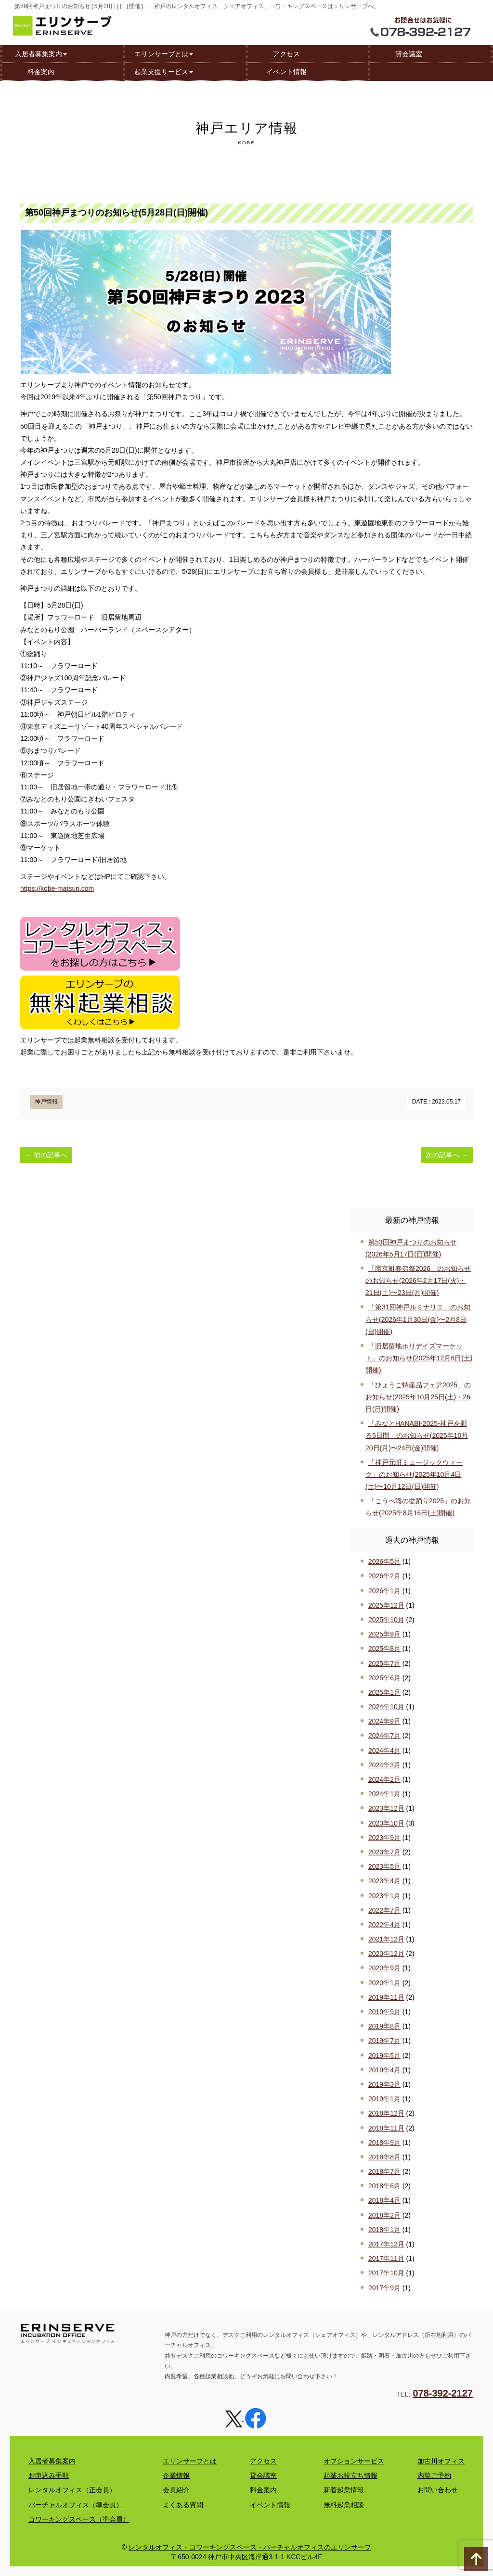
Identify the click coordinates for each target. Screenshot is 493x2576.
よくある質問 (183, 2505)
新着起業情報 (344, 2490)
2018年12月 (386, 2113)
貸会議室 (408, 53)
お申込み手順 (48, 2475)
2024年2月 (384, 1779)
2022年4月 (384, 1925)
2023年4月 (384, 1881)
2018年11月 (386, 2128)
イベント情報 (286, 71)
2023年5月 (384, 1866)
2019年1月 (384, 2099)
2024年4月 (384, 1750)
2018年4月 (384, 2200)
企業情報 (176, 2475)
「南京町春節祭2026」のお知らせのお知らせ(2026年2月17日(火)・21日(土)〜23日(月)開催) (418, 1280)
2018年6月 (384, 2186)
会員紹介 (176, 2490)
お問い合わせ (437, 2490)
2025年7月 (384, 1663)
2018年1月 (384, 2229)
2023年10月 (386, 1823)
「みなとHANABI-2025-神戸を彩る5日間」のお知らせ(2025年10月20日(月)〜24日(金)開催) (416, 1435)
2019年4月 (384, 2070)
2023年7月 (384, 1852)
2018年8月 (384, 2157)
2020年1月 (384, 1983)
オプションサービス (354, 2461)
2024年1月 (384, 1794)
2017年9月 (384, 2288)
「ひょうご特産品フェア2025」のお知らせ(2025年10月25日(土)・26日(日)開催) (418, 1397)
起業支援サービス (163, 71)
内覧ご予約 (434, 2475)
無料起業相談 (344, 2505)
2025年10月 (386, 1620)
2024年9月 (384, 1721)
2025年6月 (384, 1678)
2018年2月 (384, 2215)
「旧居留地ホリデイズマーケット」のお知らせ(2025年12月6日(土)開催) (419, 1358)
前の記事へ (46, 1155)
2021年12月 (386, 1939)
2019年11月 (386, 1997)
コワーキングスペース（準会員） (79, 2519)
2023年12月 (386, 1808)
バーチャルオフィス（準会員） (75, 2505)
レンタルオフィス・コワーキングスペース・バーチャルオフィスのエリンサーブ (250, 2547)
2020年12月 (386, 1953)
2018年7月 (384, 2171)
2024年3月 (384, 1765)
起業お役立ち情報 (350, 2475)
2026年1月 (384, 1591)
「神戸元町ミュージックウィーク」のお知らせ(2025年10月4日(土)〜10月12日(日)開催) (414, 1474)
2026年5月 (384, 1561)
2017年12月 (386, 2244)
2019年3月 (384, 2084)
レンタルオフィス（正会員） (72, 2490)
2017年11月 (386, 2258)
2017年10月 (386, 2273)
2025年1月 (384, 1692)
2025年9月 (384, 1634)
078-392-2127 (443, 2393)
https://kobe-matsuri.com (57, 888)
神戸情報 (46, 1101)
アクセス (286, 53)
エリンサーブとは (163, 53)
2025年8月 (384, 1648)
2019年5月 (384, 2055)
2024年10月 (386, 1707)
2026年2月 (384, 1576)
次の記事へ (447, 1155)
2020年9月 (384, 1968)
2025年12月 (386, 1605)
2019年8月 (384, 2026)
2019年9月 (384, 2012)
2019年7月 (384, 2040)
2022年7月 (384, 1910)
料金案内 (40, 71)
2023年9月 (384, 1837)
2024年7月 (384, 1735)
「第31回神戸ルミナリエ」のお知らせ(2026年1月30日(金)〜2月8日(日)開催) (417, 1319)
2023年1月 (384, 1896)
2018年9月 (384, 2142)
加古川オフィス (441, 2461)
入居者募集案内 (41, 53)
